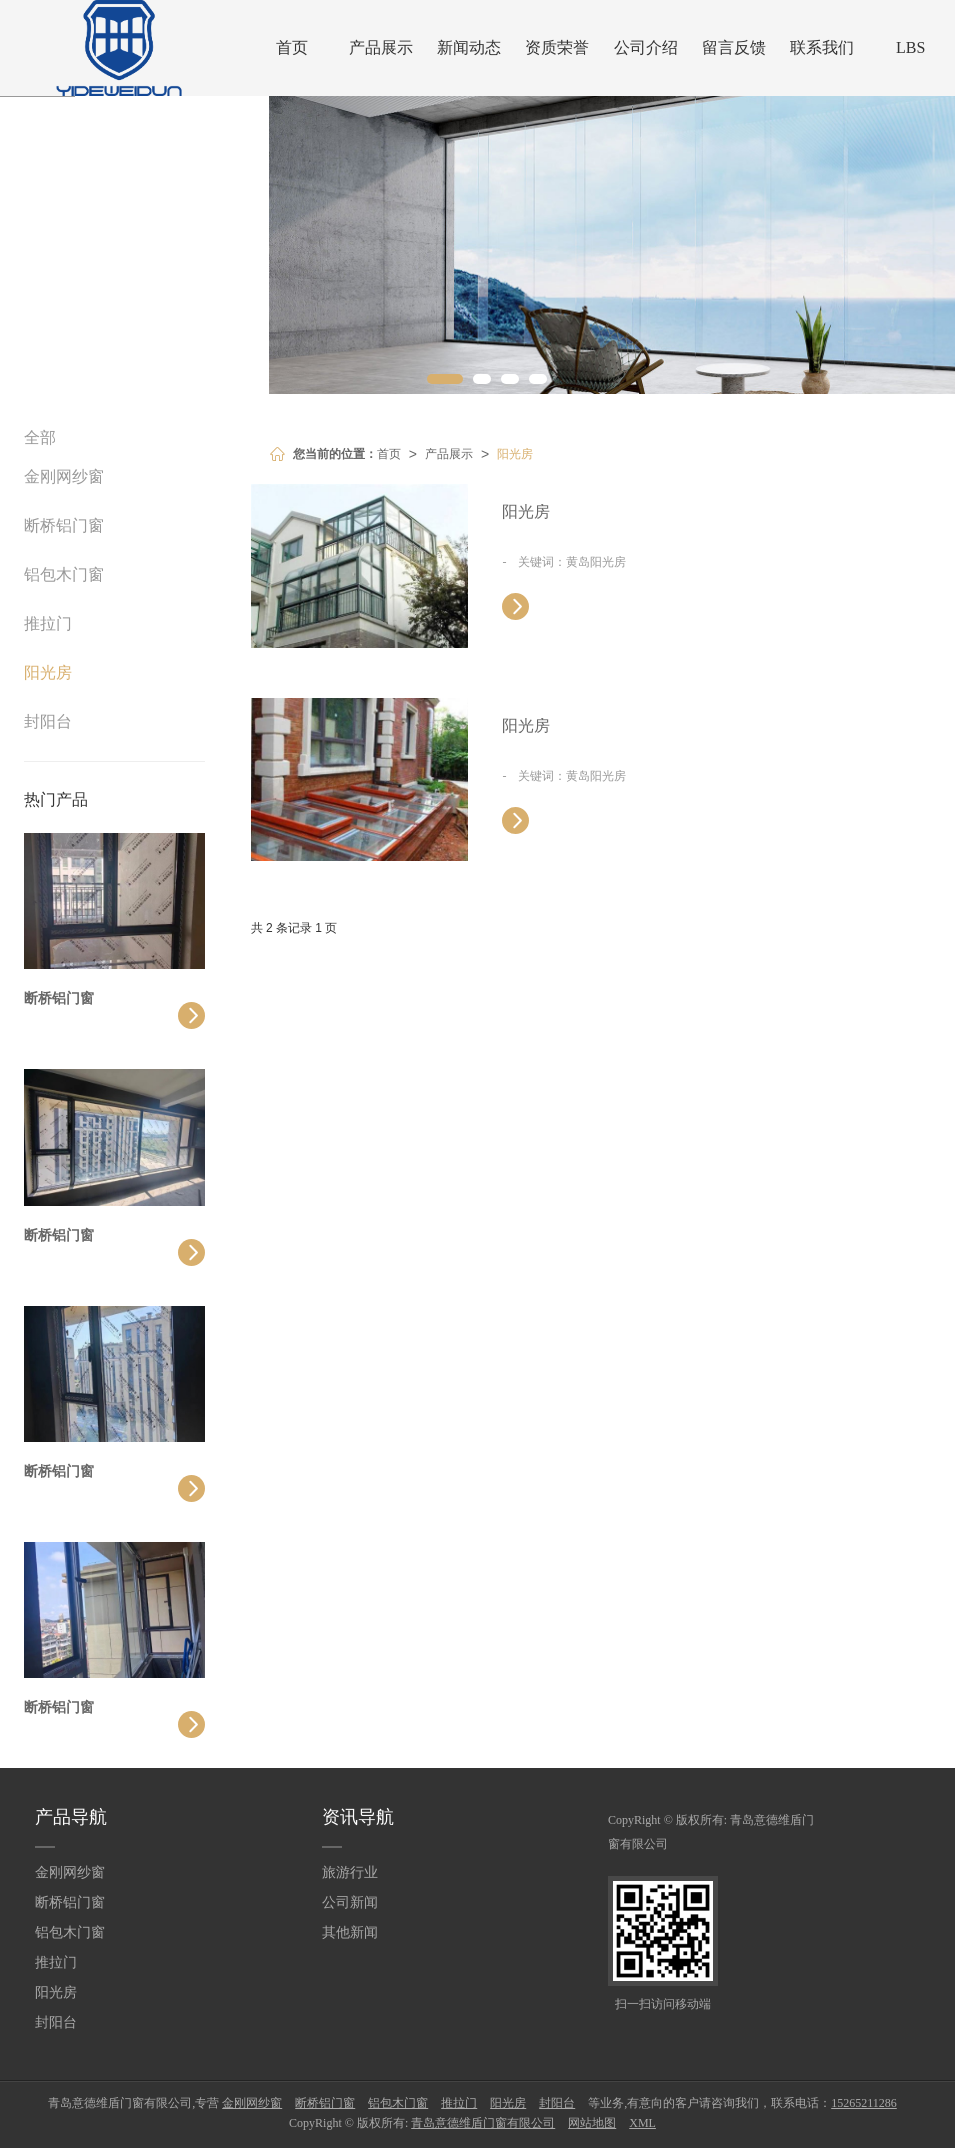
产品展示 (381, 47)
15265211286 (864, 2103)
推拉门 (48, 623)
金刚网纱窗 (64, 476)
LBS (910, 47)
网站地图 (592, 2123)
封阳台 (48, 721)
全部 (40, 437)
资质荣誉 (557, 47)
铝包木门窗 (64, 574)
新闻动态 (469, 47)
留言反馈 (734, 47)
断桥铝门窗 (64, 525)
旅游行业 (350, 1872)
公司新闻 (350, 1902)
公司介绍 (646, 47)
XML (642, 2123)
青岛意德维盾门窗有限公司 (483, 2123)
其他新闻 (350, 1932)
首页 (292, 47)
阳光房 (515, 454)
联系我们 (822, 47)
